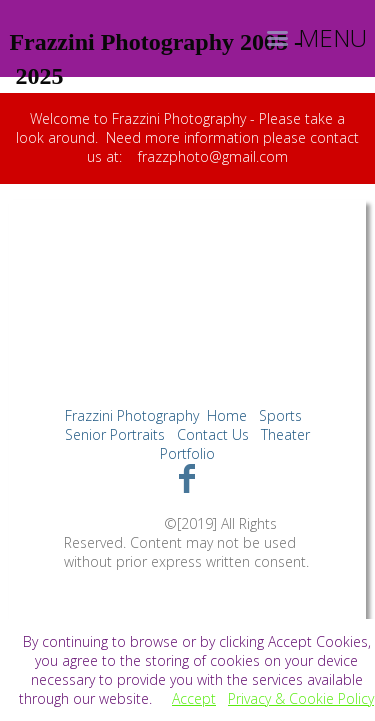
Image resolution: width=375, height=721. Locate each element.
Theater (285, 434)
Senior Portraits (115, 434)
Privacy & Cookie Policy (301, 698)
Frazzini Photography (132, 415)
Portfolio (187, 453)
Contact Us (213, 434)
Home (227, 415)
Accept (194, 698)
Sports (280, 415)
